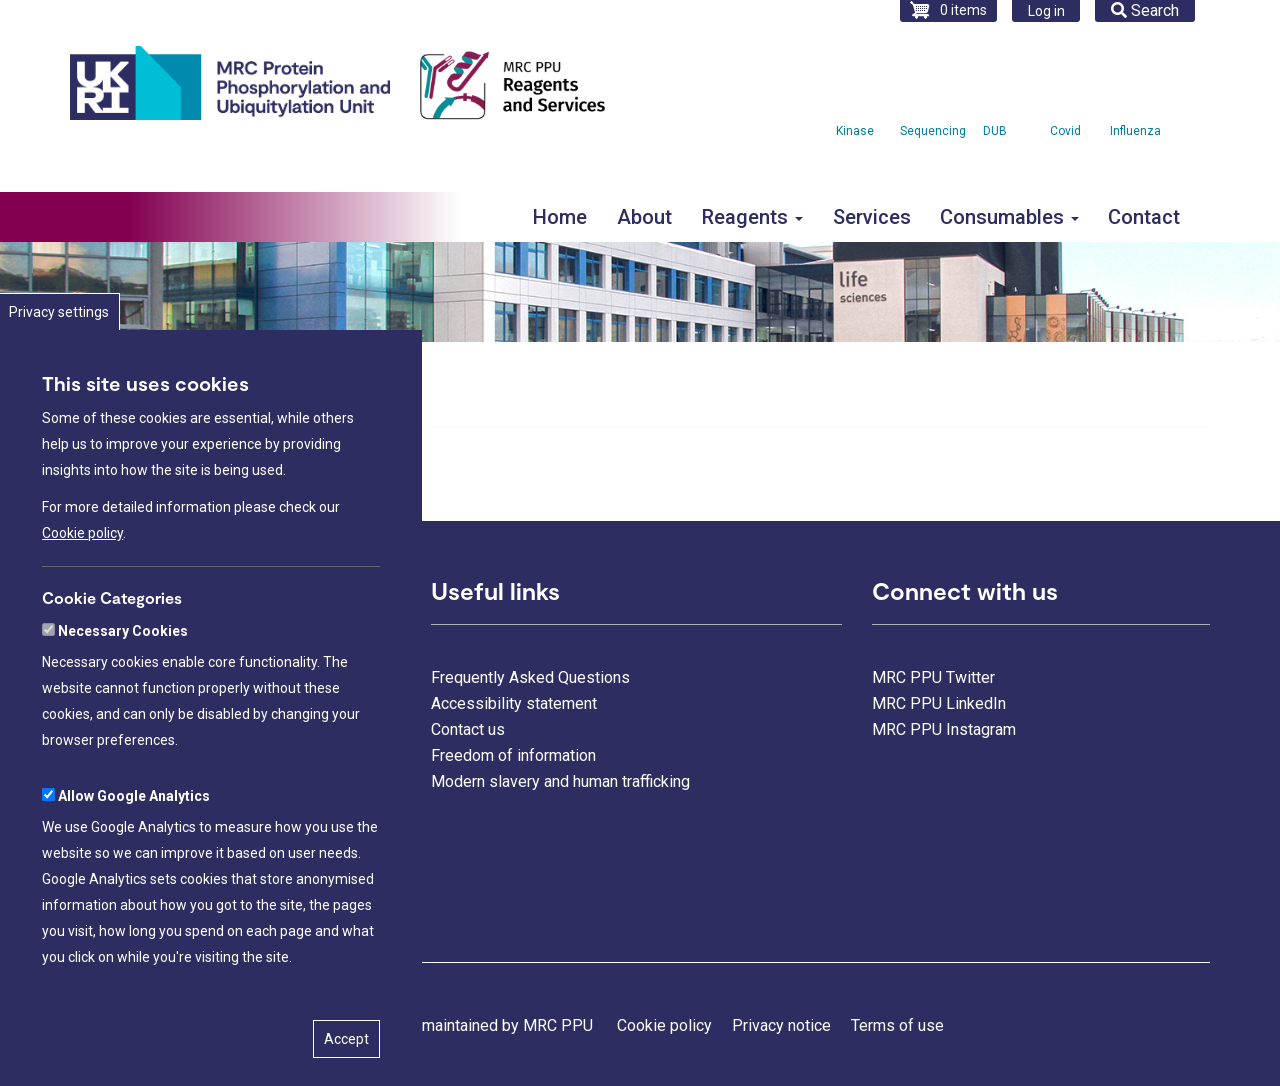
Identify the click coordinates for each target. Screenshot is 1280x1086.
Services (872, 217)
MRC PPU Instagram (944, 729)
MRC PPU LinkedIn (939, 703)
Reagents (752, 217)
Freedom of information (513, 755)
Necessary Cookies (123, 697)
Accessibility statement (514, 703)
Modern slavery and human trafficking (560, 781)
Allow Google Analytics (134, 862)
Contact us (468, 729)
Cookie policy (82, 599)
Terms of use (897, 1025)
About (644, 217)
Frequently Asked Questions (530, 677)
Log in (1046, 11)
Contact (1144, 217)
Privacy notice (781, 1025)
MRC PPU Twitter (933, 677)
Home (560, 217)
